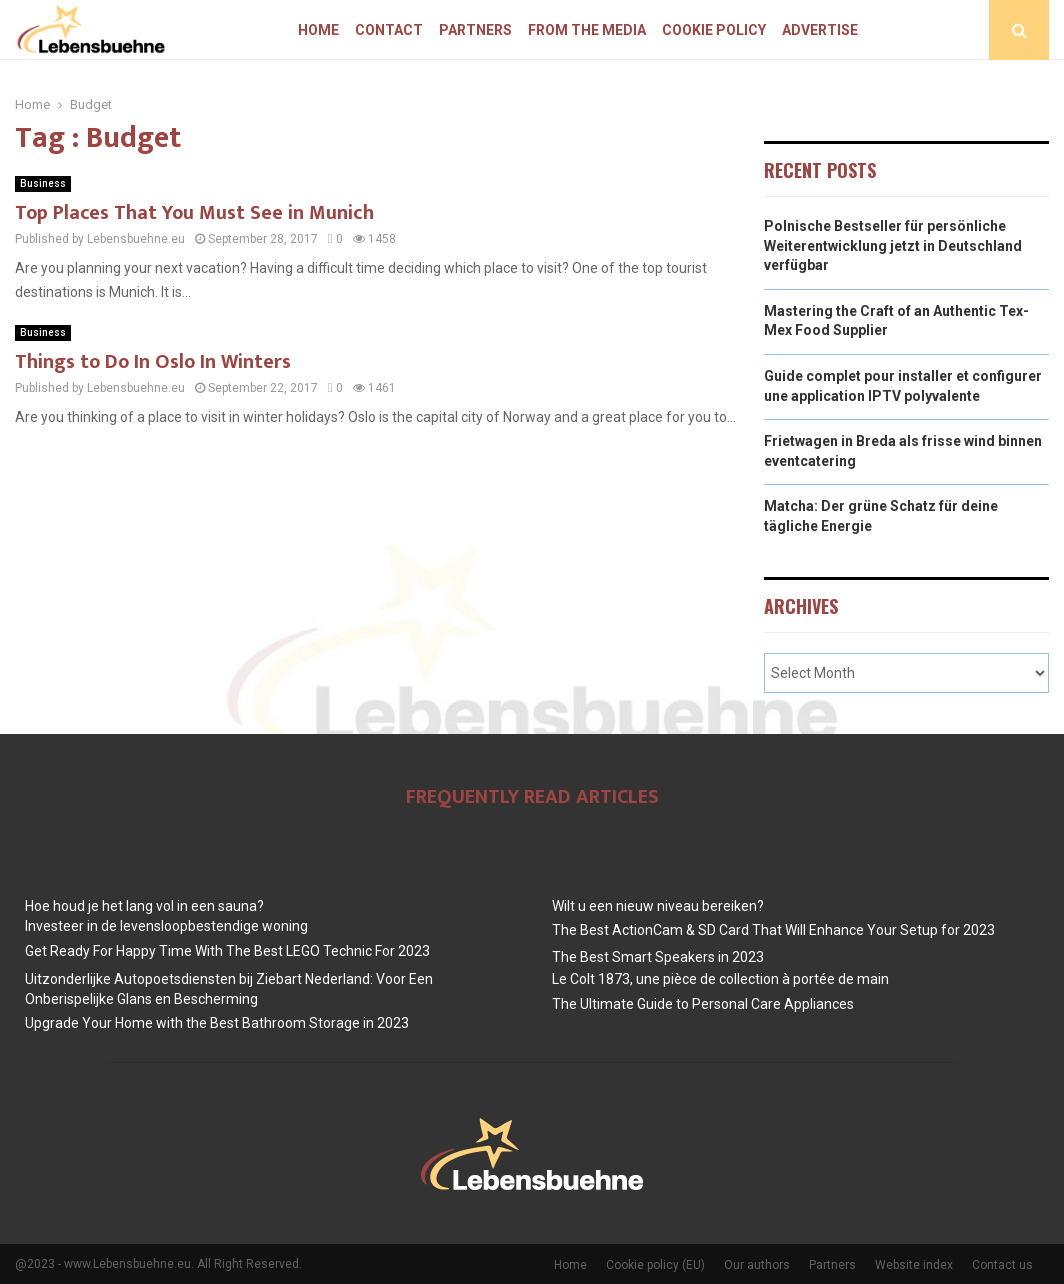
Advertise (820, 30)
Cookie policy (714, 30)
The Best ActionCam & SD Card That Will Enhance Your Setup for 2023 (773, 930)
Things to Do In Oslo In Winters (153, 362)
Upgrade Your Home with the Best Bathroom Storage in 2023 (217, 1023)
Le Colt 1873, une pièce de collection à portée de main (720, 979)
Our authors (757, 1265)
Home (318, 30)
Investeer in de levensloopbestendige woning (166, 926)
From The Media (587, 30)
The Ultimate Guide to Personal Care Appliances (703, 1004)
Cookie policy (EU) (655, 1265)
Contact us (1002, 1265)
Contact (389, 30)
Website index (914, 1265)
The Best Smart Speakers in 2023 (658, 957)
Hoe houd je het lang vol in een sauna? (144, 906)
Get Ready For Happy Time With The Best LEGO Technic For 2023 (227, 951)
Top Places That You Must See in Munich (194, 213)
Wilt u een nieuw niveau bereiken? (658, 906)
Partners (475, 30)
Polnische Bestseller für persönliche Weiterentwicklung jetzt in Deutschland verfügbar (893, 245)
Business (43, 183)
